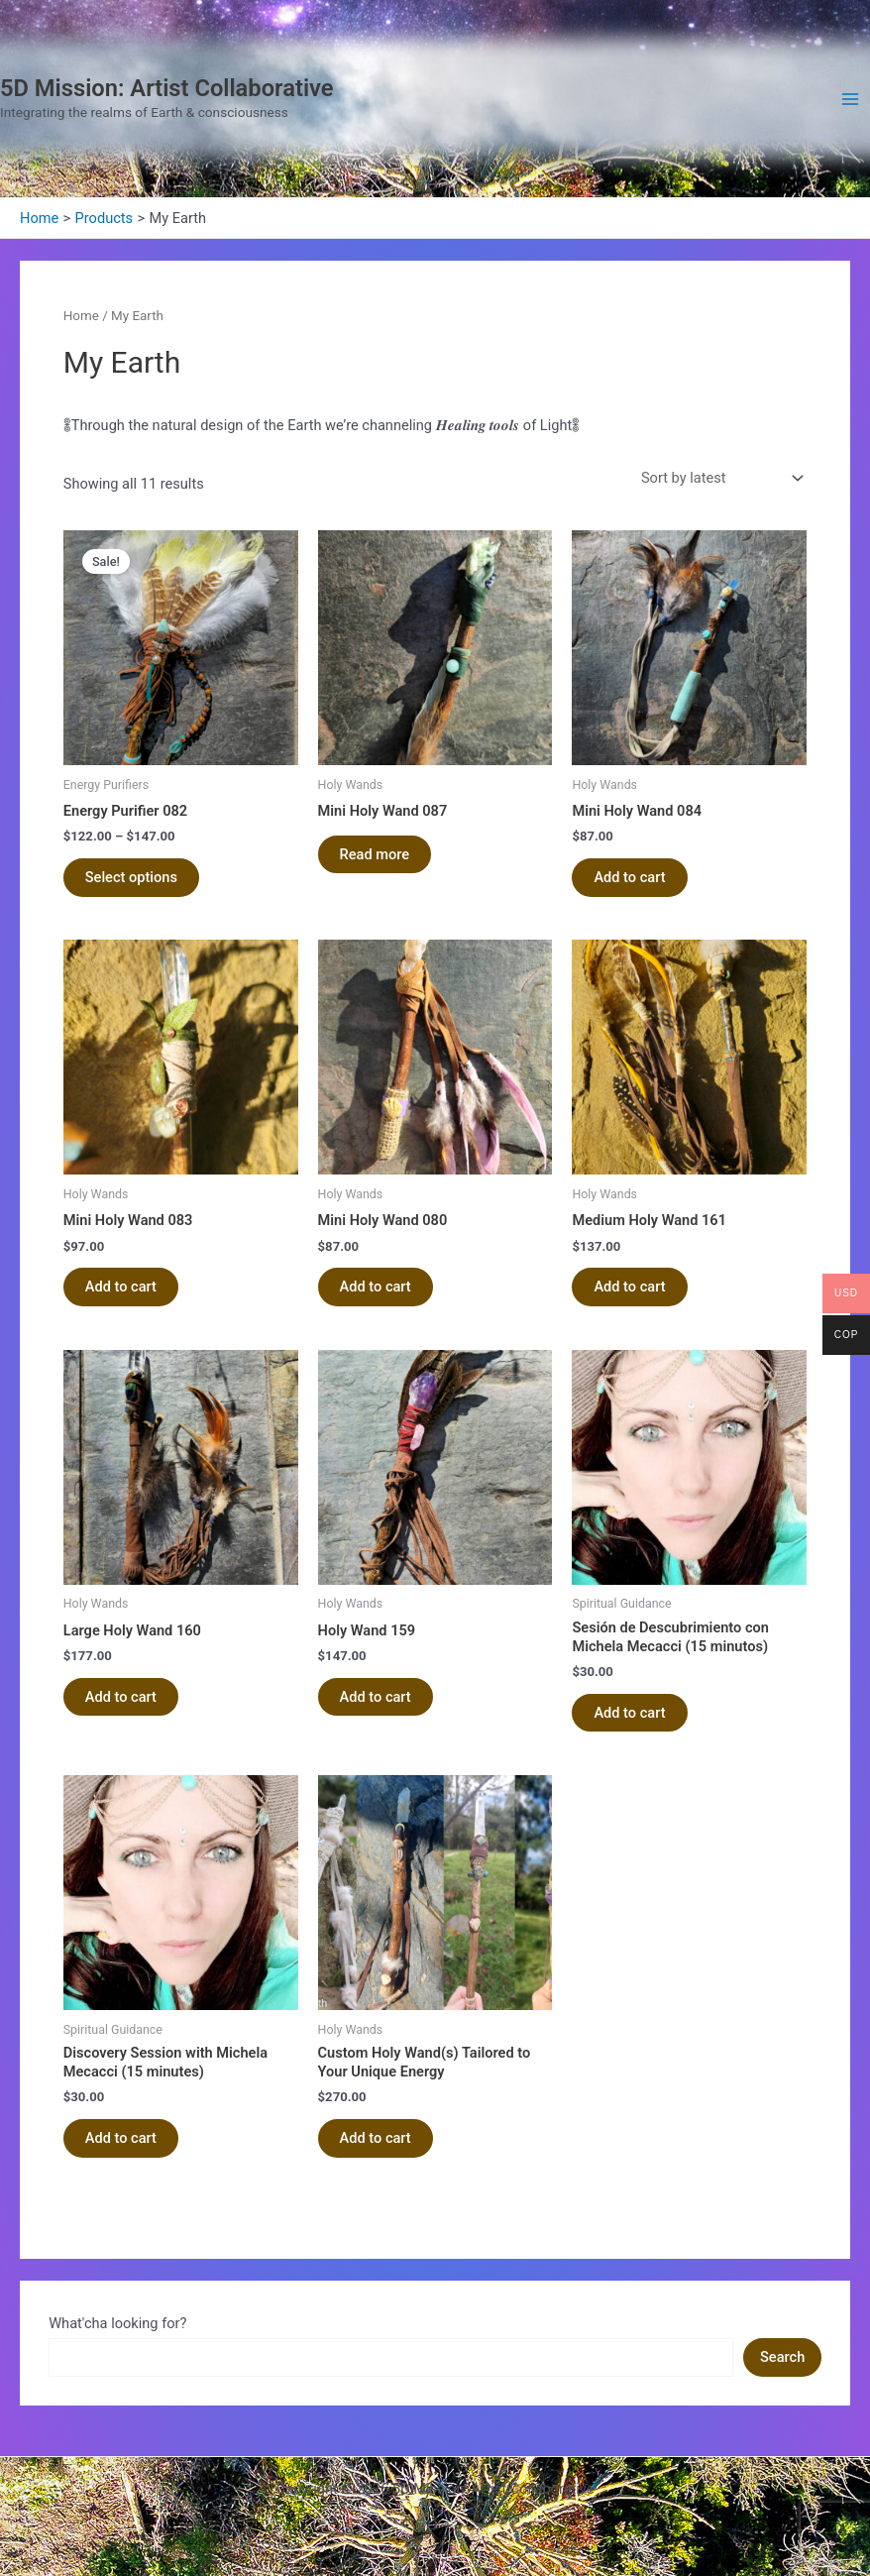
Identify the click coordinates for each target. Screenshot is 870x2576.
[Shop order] (721, 478)
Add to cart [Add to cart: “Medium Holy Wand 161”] (629, 1286)
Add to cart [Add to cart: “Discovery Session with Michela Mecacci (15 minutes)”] (121, 2138)
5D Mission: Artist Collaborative (167, 88)
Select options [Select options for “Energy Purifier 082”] (131, 877)
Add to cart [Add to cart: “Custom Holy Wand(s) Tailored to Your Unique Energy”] (375, 2138)
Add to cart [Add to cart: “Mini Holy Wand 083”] (121, 1286)
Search (782, 2357)
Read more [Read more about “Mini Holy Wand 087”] (374, 854)
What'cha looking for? (117, 2323)
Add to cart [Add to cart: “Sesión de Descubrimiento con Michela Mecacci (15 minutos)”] (629, 1713)
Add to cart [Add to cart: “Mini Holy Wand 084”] (629, 877)
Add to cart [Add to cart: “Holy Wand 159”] (375, 1697)
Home (81, 315)
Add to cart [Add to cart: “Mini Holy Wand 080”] (375, 1286)
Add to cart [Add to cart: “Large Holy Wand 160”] (121, 1697)
